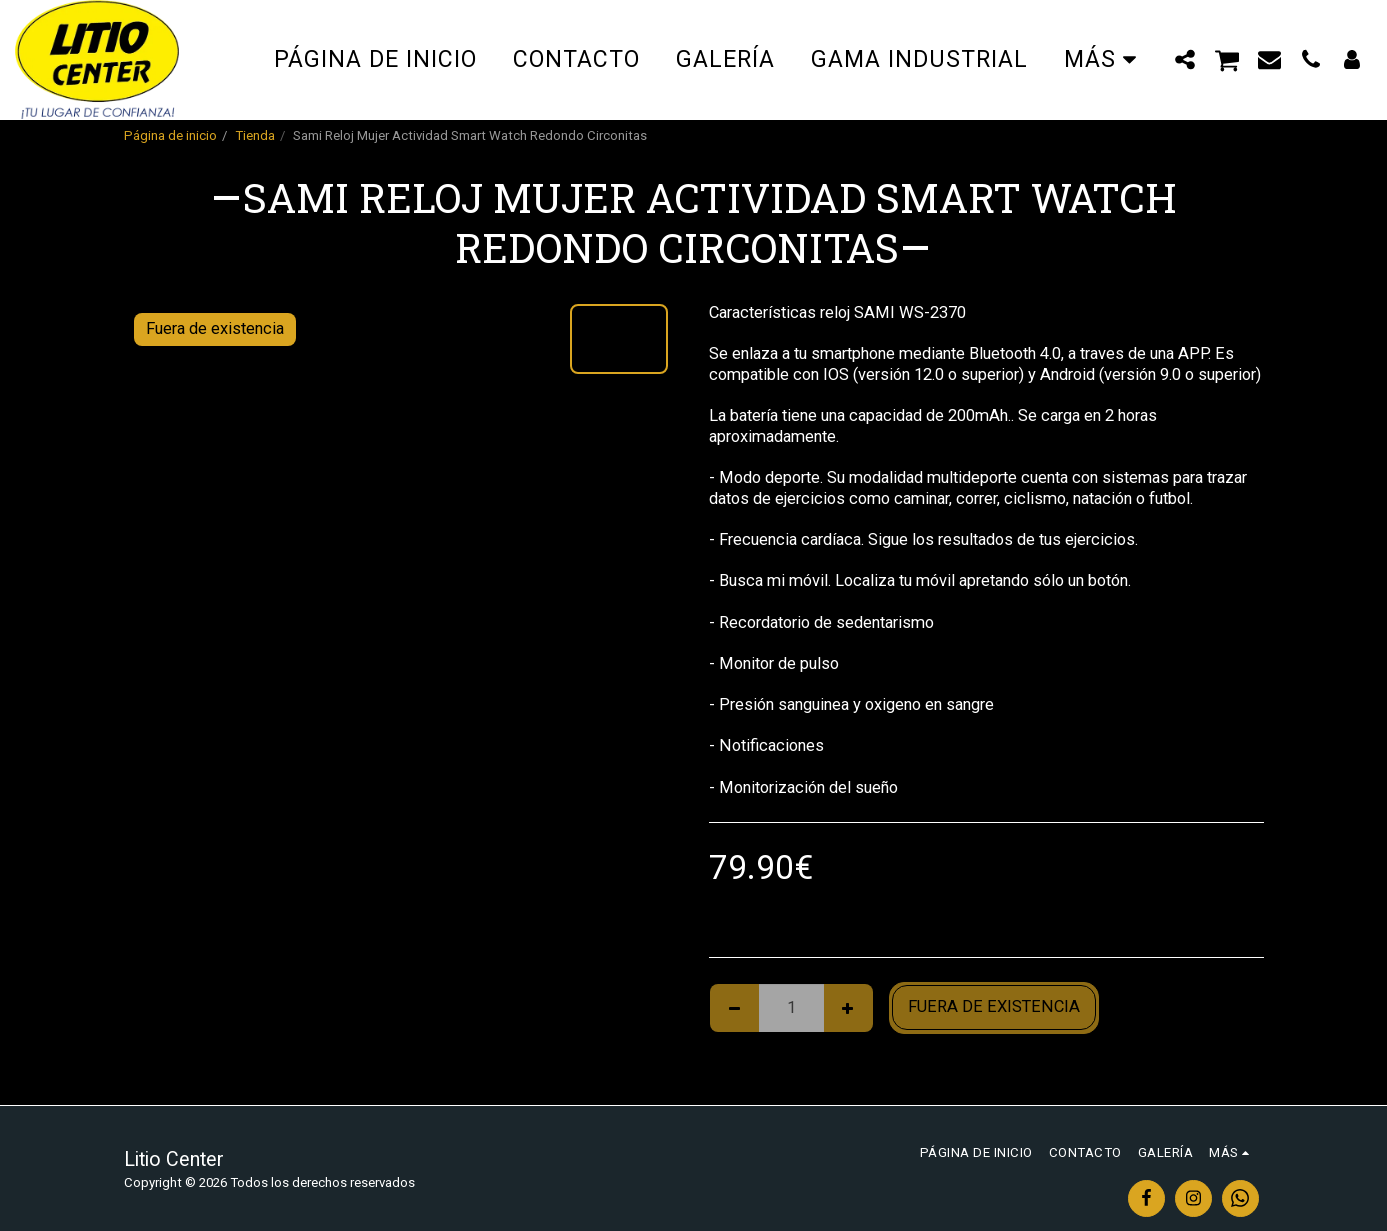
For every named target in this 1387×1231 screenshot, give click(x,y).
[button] (1185, 59)
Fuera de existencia (994, 1006)
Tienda (255, 135)
